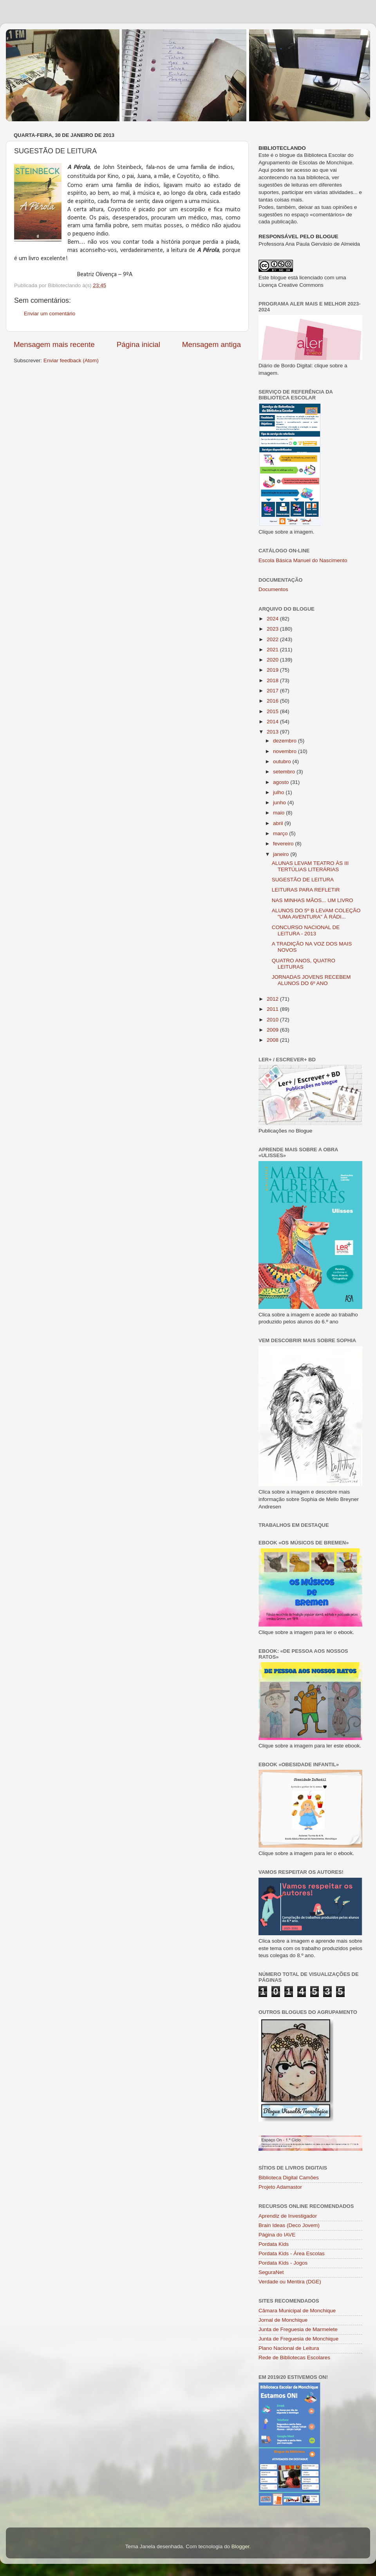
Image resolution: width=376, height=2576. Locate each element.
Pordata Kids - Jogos (282, 2263)
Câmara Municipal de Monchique (297, 2311)
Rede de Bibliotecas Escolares (294, 2357)
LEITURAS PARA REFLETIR (306, 890)
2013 (273, 732)
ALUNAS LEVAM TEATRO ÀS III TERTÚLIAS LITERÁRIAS (310, 866)
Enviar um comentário (49, 313)
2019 (273, 670)
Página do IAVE (276, 2235)
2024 (273, 619)
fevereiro (284, 844)
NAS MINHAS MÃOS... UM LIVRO (312, 900)
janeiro (281, 854)
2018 (273, 680)
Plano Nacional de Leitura (288, 2348)
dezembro (285, 741)
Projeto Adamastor (280, 2187)
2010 (273, 1020)
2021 (273, 650)
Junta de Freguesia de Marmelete (298, 2329)
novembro (285, 751)
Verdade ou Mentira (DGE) (289, 2282)
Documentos (273, 589)
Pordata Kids (273, 2244)
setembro (284, 772)
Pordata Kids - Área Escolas (291, 2253)
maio (279, 813)
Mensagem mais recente (54, 344)
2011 (273, 1009)
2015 (273, 711)
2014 (273, 721)
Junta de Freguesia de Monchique (298, 2339)
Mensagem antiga (211, 344)
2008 (273, 1040)
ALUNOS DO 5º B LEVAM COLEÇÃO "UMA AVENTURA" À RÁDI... (316, 914)
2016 (273, 701)
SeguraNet (271, 2272)
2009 (273, 1030)
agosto (281, 782)
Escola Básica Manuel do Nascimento (302, 560)
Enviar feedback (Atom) (71, 360)
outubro (283, 761)
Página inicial (138, 344)
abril (278, 823)
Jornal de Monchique (282, 2320)
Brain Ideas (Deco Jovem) (289, 2225)
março (281, 833)
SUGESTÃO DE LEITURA (303, 880)
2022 (273, 639)
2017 (273, 691)
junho (280, 802)
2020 (273, 660)
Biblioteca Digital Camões (288, 2178)
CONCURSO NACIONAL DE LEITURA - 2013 (306, 930)
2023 (273, 629)
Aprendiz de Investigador (287, 2216)
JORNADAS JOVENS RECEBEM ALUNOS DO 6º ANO (311, 980)
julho (279, 792)
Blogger (240, 2546)
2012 (273, 999)
